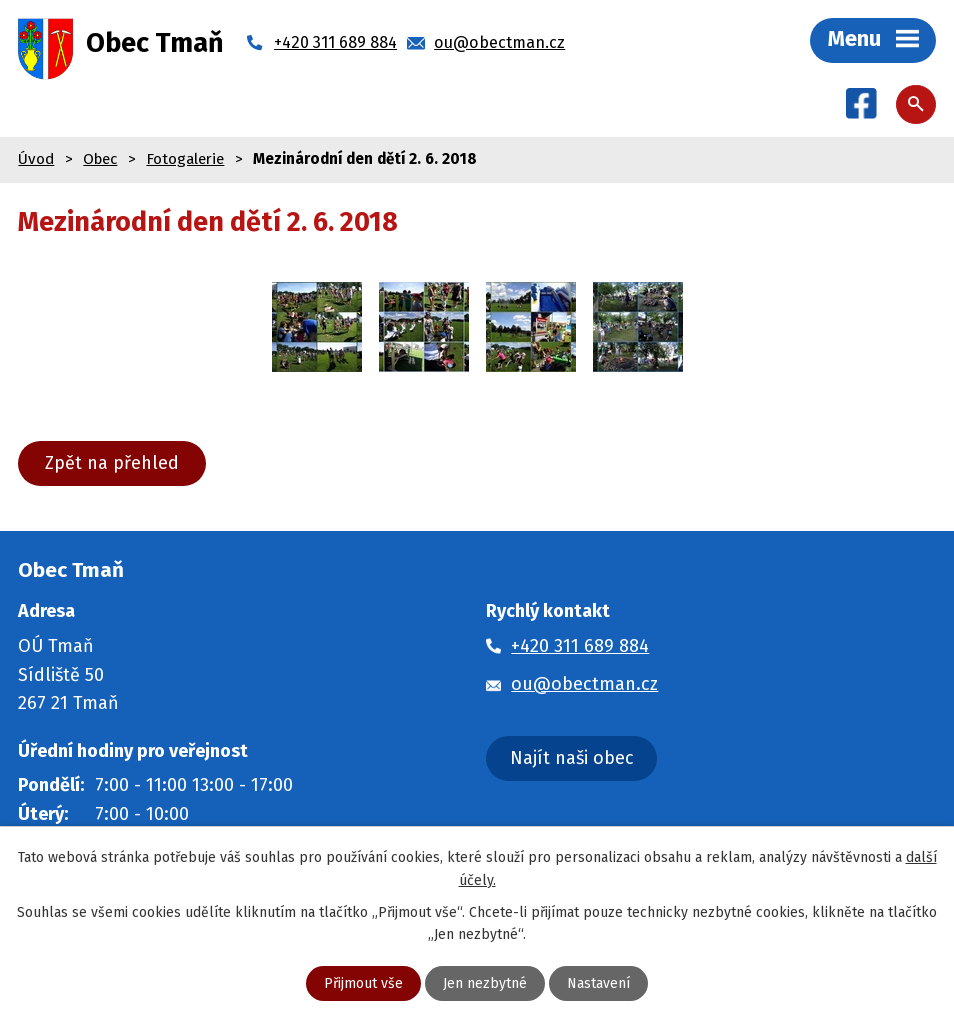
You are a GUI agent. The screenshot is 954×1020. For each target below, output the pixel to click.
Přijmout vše (363, 983)
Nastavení (598, 983)
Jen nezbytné (485, 983)
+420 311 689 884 (580, 646)
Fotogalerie (185, 159)
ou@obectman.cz (584, 684)
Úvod (36, 159)
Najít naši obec (572, 758)
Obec (100, 159)
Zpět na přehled (112, 463)
